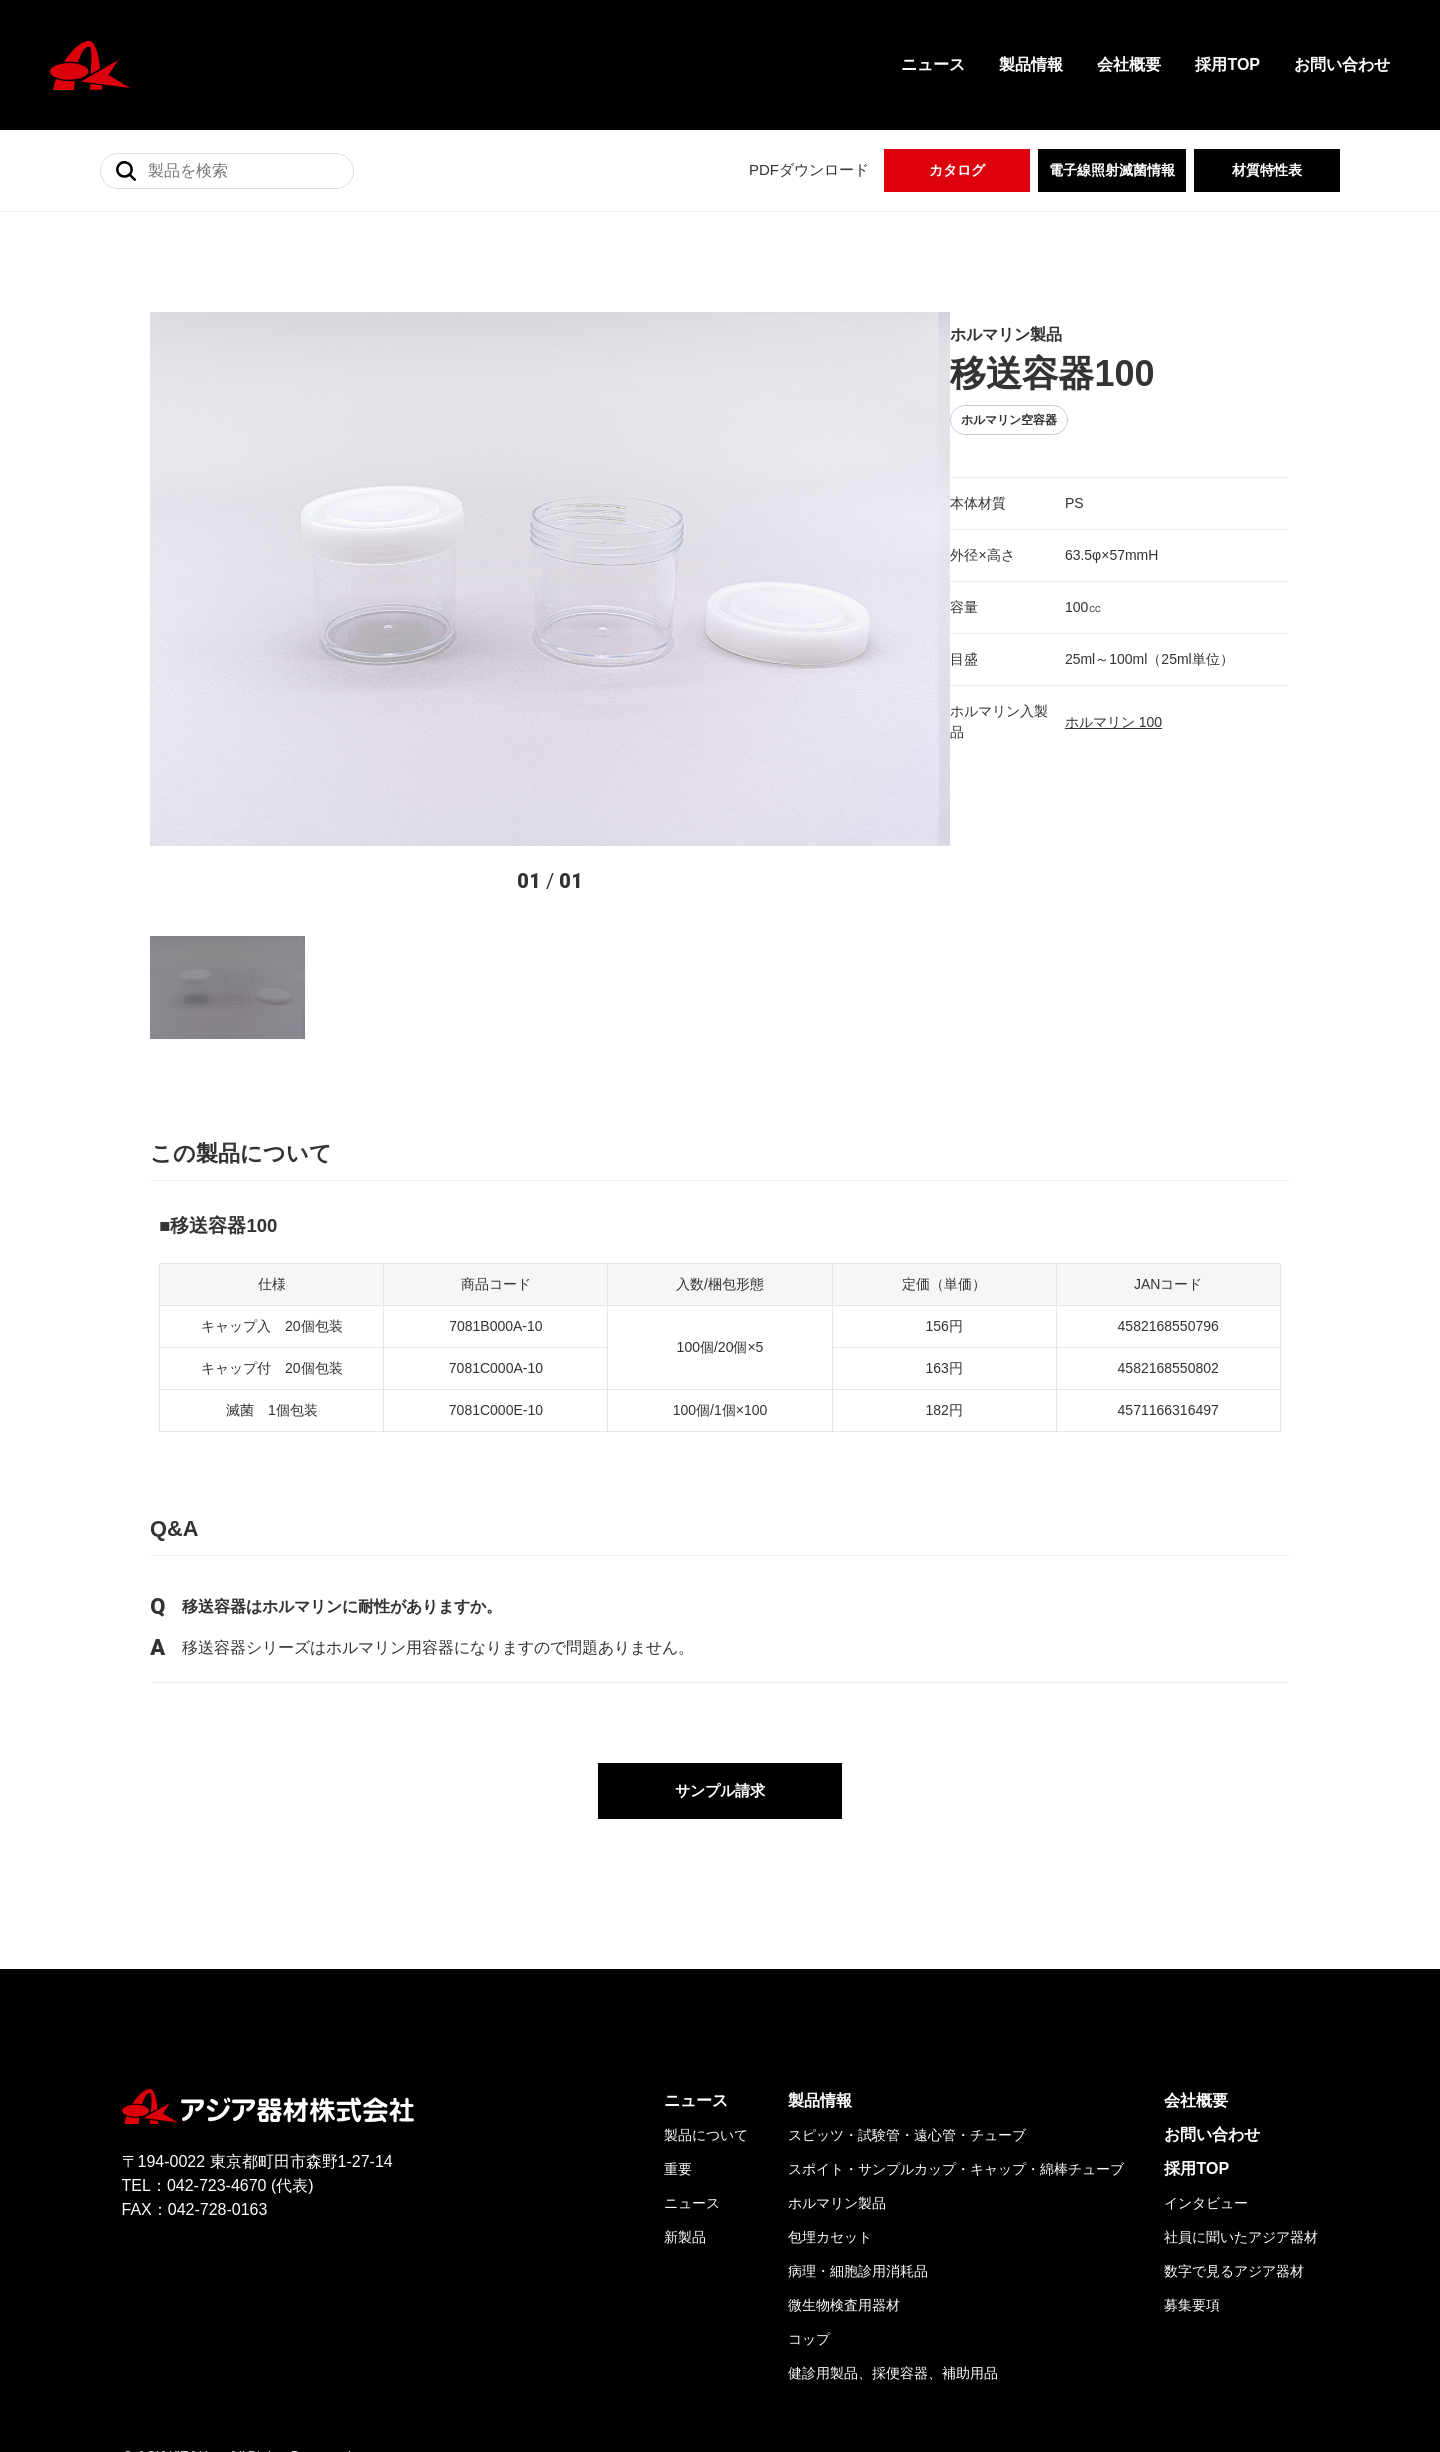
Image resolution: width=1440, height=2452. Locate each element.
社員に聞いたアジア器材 (1241, 2101)
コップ (809, 2203)
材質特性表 (1267, 170)
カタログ (957, 170)
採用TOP (1227, 64)
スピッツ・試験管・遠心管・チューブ (907, 1999)
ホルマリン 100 (1033, 700)
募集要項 (1192, 2169)
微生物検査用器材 (844, 2169)
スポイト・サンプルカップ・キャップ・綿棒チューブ (956, 2033)
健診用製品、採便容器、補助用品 (893, 2237)
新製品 (685, 2101)
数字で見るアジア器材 (1234, 2135)
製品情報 (1031, 64)
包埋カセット (830, 2101)
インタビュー (1206, 2067)
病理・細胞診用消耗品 (858, 2135)
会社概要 (1129, 64)
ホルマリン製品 (837, 2067)
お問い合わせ (1342, 64)
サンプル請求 (720, 1653)
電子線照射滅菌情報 (1112, 170)
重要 (678, 2033)
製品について (706, 1999)
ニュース (933, 64)
